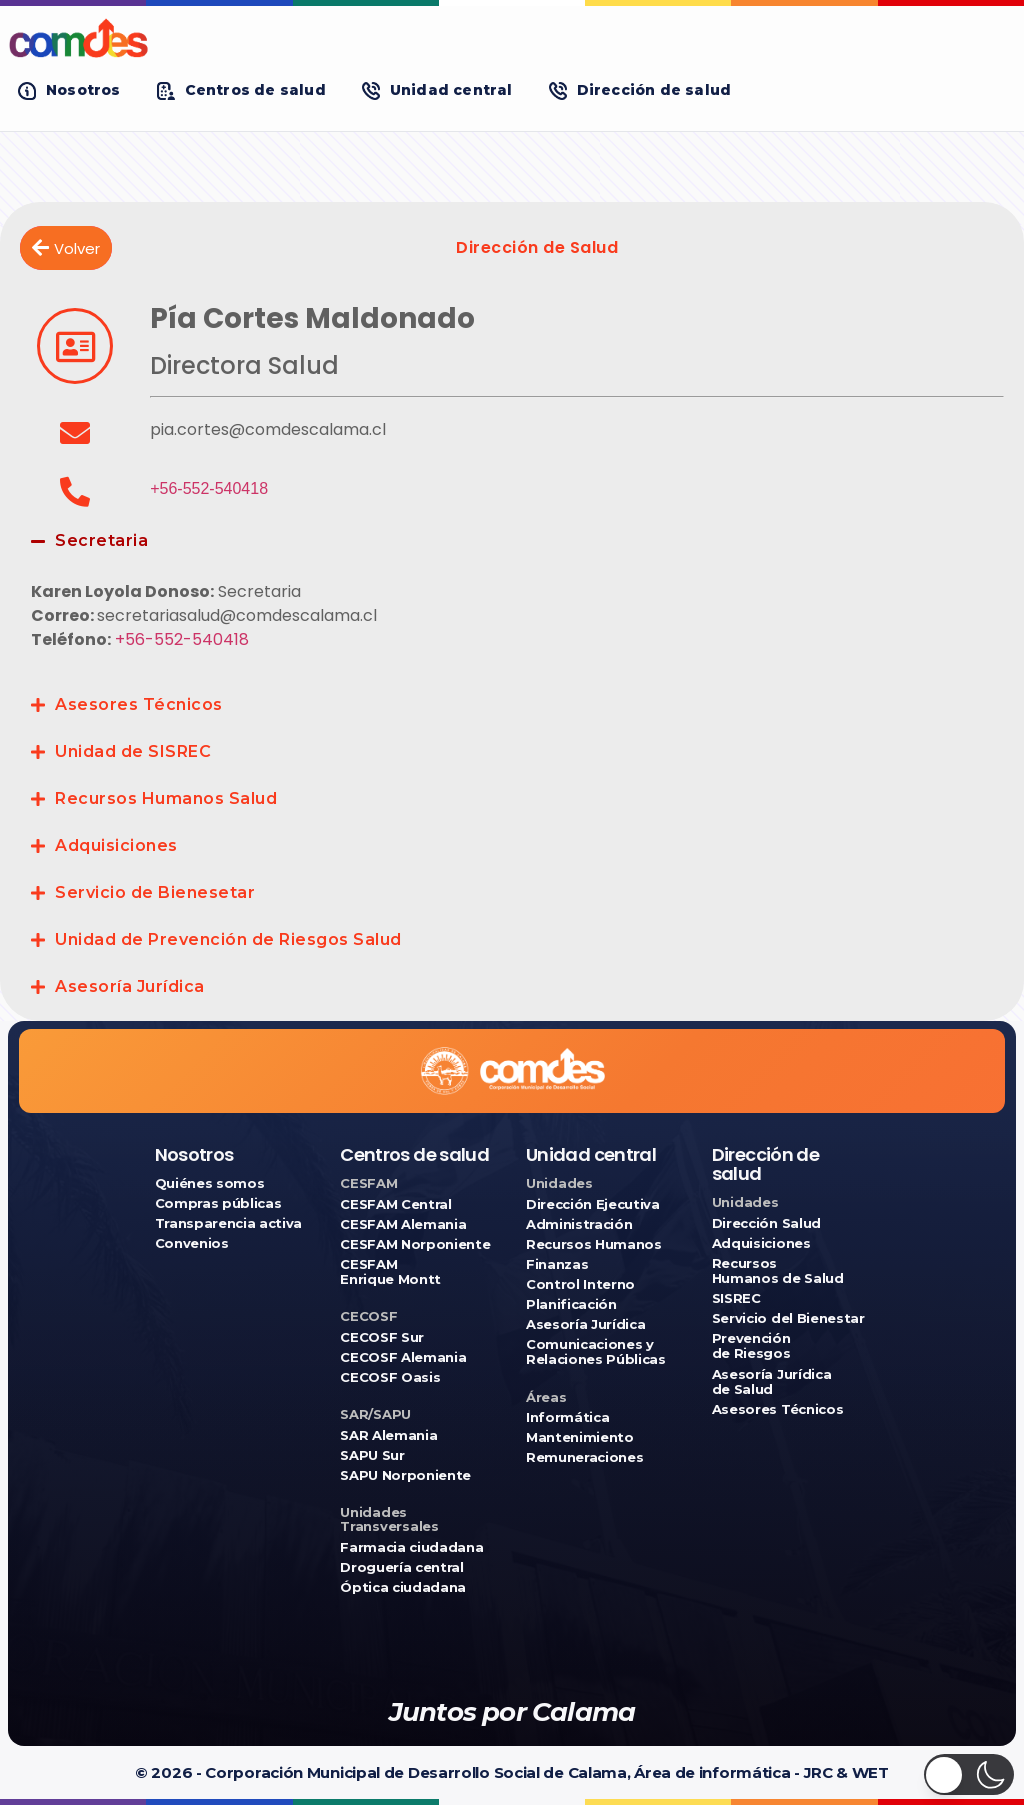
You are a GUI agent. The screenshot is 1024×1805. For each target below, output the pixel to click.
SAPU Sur (372, 1455)
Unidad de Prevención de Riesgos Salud (228, 939)
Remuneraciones (584, 1457)
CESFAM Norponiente (415, 1244)
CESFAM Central (395, 1204)
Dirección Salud (766, 1223)
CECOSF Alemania (403, 1357)
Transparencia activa (229, 1223)
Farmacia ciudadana (411, 1547)
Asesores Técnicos (139, 704)
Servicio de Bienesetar (155, 892)
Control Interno (580, 1284)
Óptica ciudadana (403, 1587)
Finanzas (557, 1264)
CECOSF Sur (382, 1337)
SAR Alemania (388, 1435)
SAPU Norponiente (405, 1475)
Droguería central (401, 1567)
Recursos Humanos (594, 1244)
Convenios (192, 1243)
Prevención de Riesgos (751, 1346)
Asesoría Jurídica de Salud (771, 1382)
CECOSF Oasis (390, 1377)
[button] (69, 90)
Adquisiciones (116, 845)
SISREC (736, 1298)
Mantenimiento (580, 1437)
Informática (567, 1417)
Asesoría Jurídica (130, 986)
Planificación (571, 1304)
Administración (579, 1224)
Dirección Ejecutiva (593, 1204)
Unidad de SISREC (133, 751)
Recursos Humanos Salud (166, 798)
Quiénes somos (210, 1183)
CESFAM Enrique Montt (390, 1272)
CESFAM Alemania (403, 1224)
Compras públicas (218, 1203)
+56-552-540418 (209, 488)
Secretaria (101, 540)
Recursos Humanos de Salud (778, 1271)
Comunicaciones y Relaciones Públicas (596, 1352)
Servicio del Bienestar (788, 1318)
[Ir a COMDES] (512, 38)
